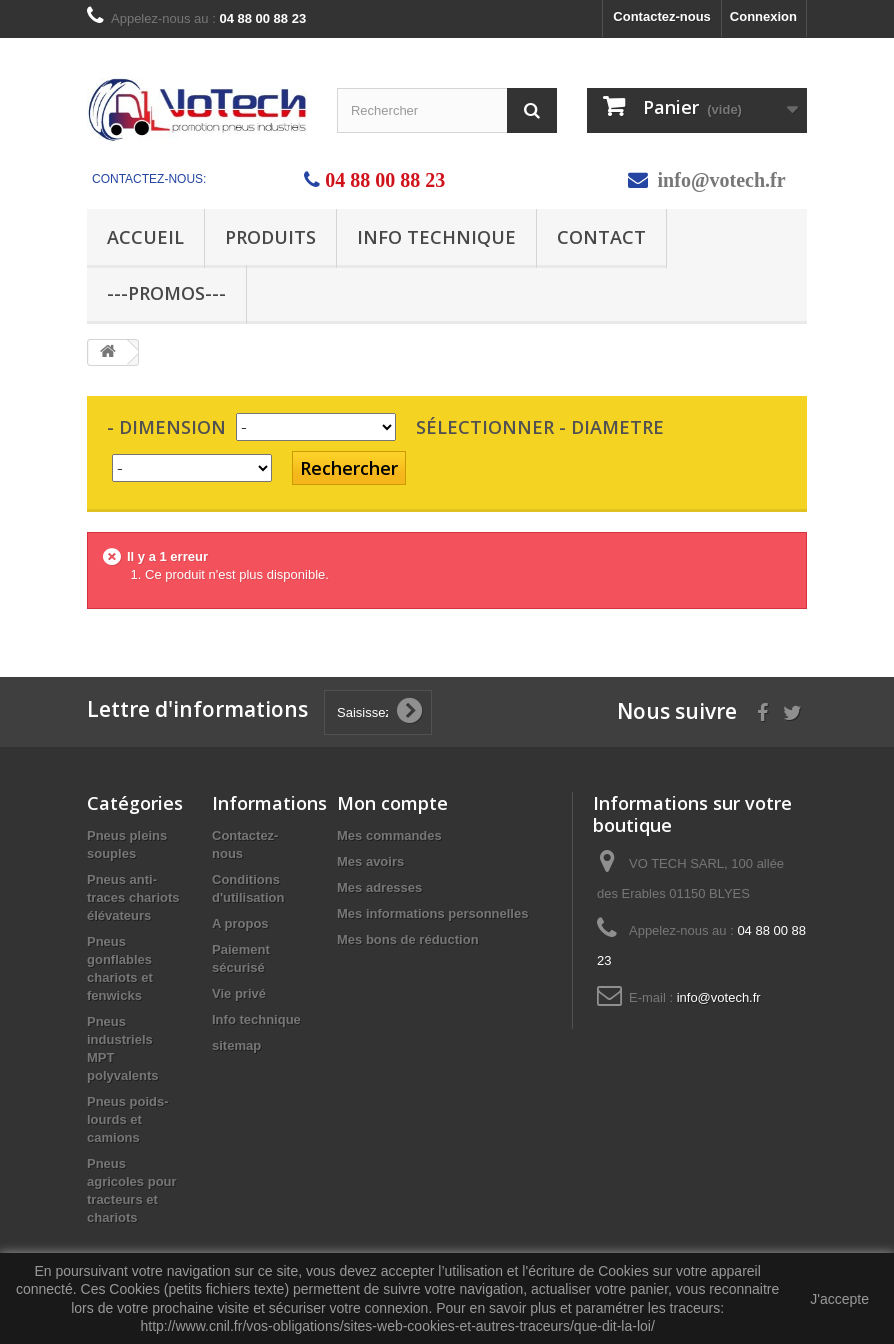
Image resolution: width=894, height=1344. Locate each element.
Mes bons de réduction (408, 939)
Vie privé (239, 993)
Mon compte (392, 803)
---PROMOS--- (166, 293)
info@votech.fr (722, 180)
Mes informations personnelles (432, 913)
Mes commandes (389, 835)
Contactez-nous (662, 16)
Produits (270, 237)
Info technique (436, 237)
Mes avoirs (370, 861)
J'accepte (839, 1299)
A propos (240, 923)
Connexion (763, 16)
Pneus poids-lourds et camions (128, 1119)
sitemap (236, 1045)
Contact (601, 237)
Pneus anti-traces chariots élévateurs (133, 897)
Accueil (145, 237)
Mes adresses (379, 887)
